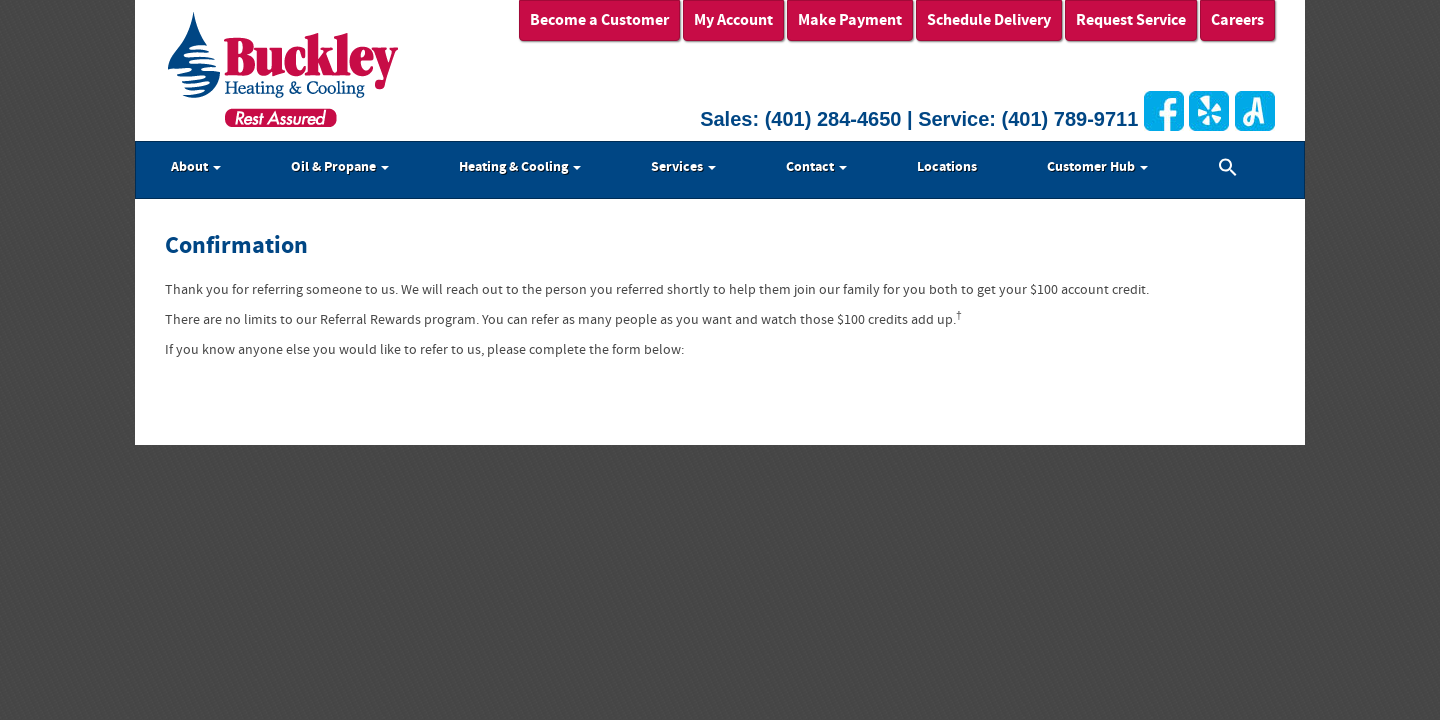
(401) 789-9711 (1070, 119)
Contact (816, 167)
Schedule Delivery (989, 20)
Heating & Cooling (520, 167)
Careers (1237, 20)
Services (683, 167)
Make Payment (850, 20)
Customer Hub (1097, 167)
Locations (947, 167)
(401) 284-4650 (833, 119)
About (196, 167)
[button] (1228, 170)
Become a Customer (599, 20)
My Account (733, 20)
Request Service (1131, 20)
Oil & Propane (340, 167)
